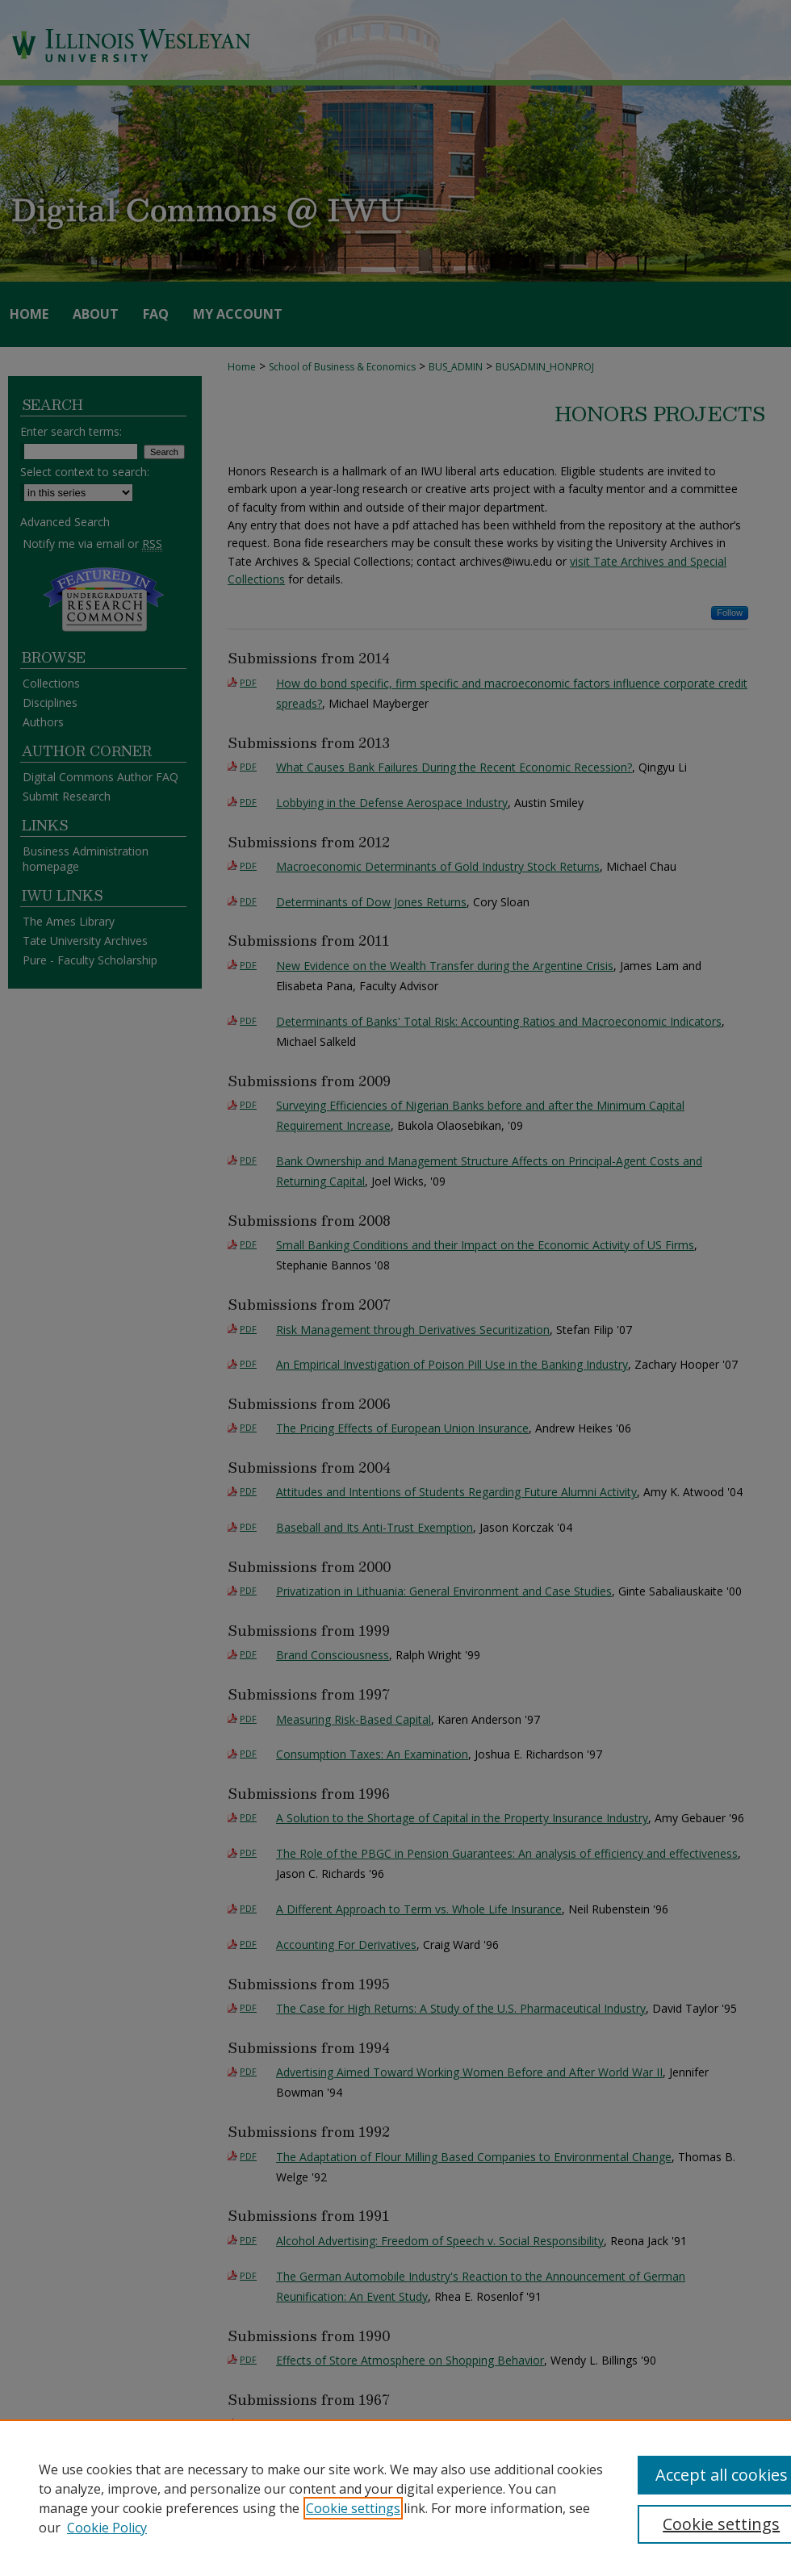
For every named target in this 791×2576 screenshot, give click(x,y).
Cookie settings (353, 2508)
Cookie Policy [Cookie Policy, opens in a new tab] (107, 2527)
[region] (395, 2497)
